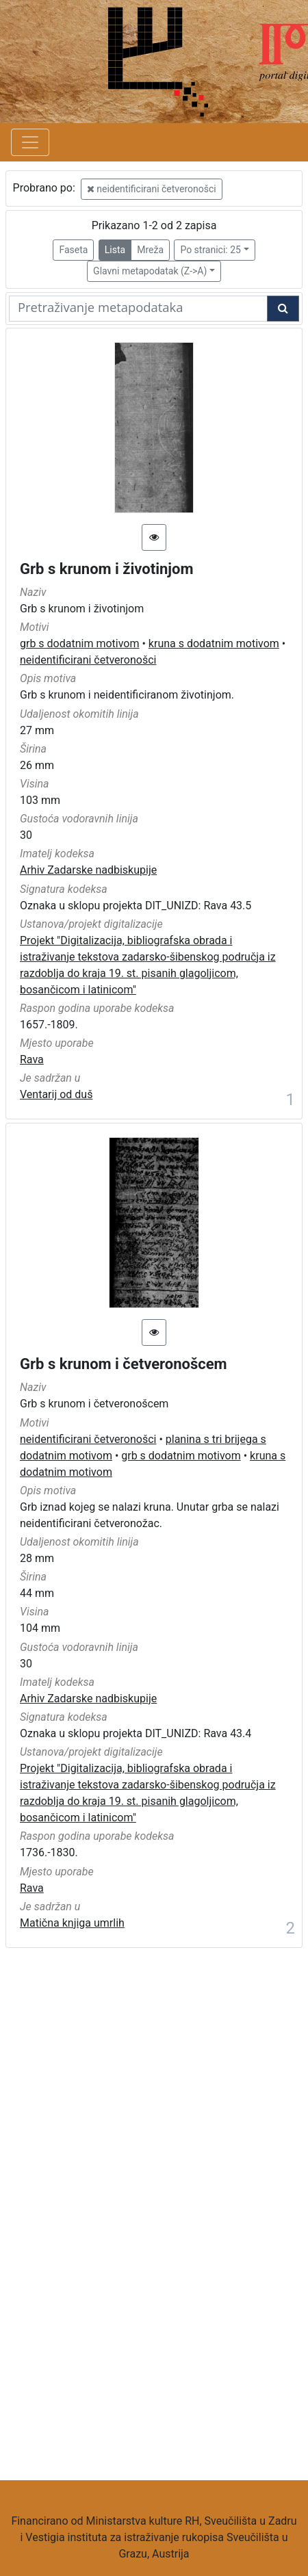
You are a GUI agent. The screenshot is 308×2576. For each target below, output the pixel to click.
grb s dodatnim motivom (80, 643)
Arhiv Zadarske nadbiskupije (88, 869)
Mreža (150, 249)
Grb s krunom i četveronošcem (123, 1363)
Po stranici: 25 (210, 249)
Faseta (73, 249)
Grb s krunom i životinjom (107, 568)
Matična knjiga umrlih (72, 1922)
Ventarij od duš (56, 1094)
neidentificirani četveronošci (151, 188)
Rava (32, 1059)
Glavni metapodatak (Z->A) (150, 270)
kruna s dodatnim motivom (214, 643)
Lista (115, 249)
